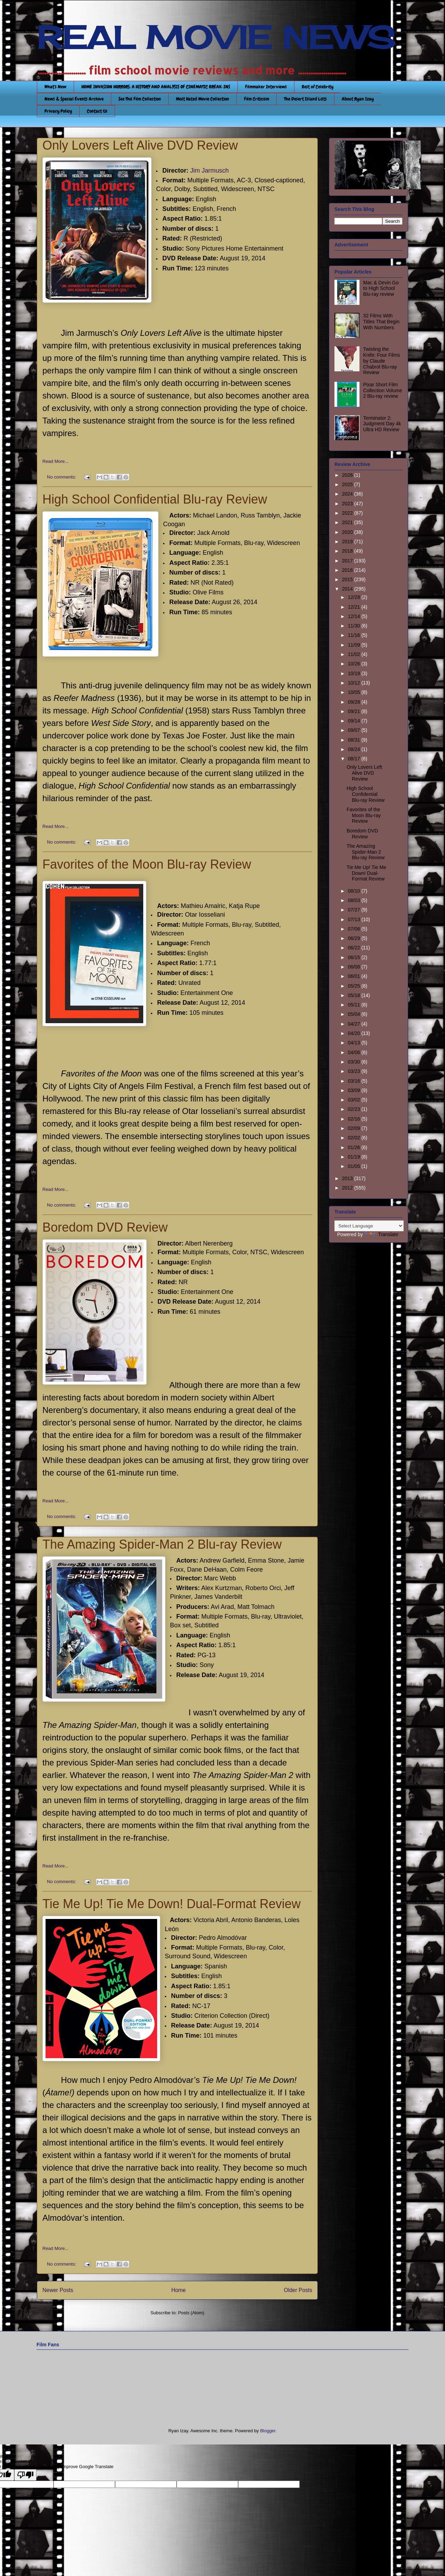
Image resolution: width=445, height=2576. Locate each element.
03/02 (354, 1100)
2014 (348, 589)
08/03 (354, 900)
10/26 (354, 663)
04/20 (354, 1033)
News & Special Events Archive (74, 99)
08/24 (354, 749)
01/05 (354, 1166)
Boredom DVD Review (105, 1227)
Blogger (267, 2430)
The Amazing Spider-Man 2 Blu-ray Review (162, 1544)
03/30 (354, 1062)
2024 (348, 494)
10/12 (354, 683)
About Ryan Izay (358, 99)
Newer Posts (57, 2290)
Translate (381, 1234)
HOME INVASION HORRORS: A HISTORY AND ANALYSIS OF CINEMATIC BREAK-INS (155, 87)
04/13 (354, 1042)
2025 (348, 484)
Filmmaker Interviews (266, 87)
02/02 (354, 1137)
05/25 (354, 986)
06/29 (354, 938)
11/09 (354, 645)
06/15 (354, 957)
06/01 (354, 976)
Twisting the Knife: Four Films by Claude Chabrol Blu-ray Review (381, 360)
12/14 (354, 616)
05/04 (354, 1014)
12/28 (354, 597)
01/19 (354, 1157)
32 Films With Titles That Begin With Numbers (381, 321)
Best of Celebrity (317, 87)
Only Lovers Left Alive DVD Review (140, 145)
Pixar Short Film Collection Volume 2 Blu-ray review (382, 390)
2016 (348, 570)
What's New (55, 87)
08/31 (354, 740)
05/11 (354, 1005)
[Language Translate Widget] (369, 1225)
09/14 (354, 721)
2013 (348, 1178)
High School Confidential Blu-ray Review (154, 499)
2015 (348, 579)
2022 (348, 513)
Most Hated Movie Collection (202, 99)
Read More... (55, 461)
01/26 (354, 1147)
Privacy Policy (58, 111)
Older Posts (298, 2290)
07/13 (354, 919)
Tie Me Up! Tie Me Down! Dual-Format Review (171, 1904)
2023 (348, 503)
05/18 (354, 995)
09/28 (354, 702)
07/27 (354, 909)
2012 (348, 1188)
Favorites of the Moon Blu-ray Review (146, 864)
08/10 (354, 891)
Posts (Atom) (191, 2312)
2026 (348, 475)
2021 (348, 522)
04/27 (354, 1024)
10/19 (354, 673)
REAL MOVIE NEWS (216, 37)
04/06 (354, 1052)
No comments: (62, 477)
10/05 (354, 692)
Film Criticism (256, 99)
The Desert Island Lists (305, 99)
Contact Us (97, 111)
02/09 (354, 1128)
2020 (348, 532)
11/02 (354, 654)
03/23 (354, 1071)
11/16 (354, 635)
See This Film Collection (140, 99)
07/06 (354, 929)
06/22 (354, 947)
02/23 (354, 1109)
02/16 (354, 1119)
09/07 (354, 730)
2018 (348, 551)
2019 (348, 541)
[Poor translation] (25, 2475)
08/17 (354, 758)
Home (178, 2290)
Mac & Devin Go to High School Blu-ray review (381, 288)
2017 (348, 560)
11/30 (354, 626)
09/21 (354, 711)
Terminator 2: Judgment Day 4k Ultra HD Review (382, 424)
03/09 (354, 1090)
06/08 (354, 967)
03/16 (354, 1081)
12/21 (354, 607)
